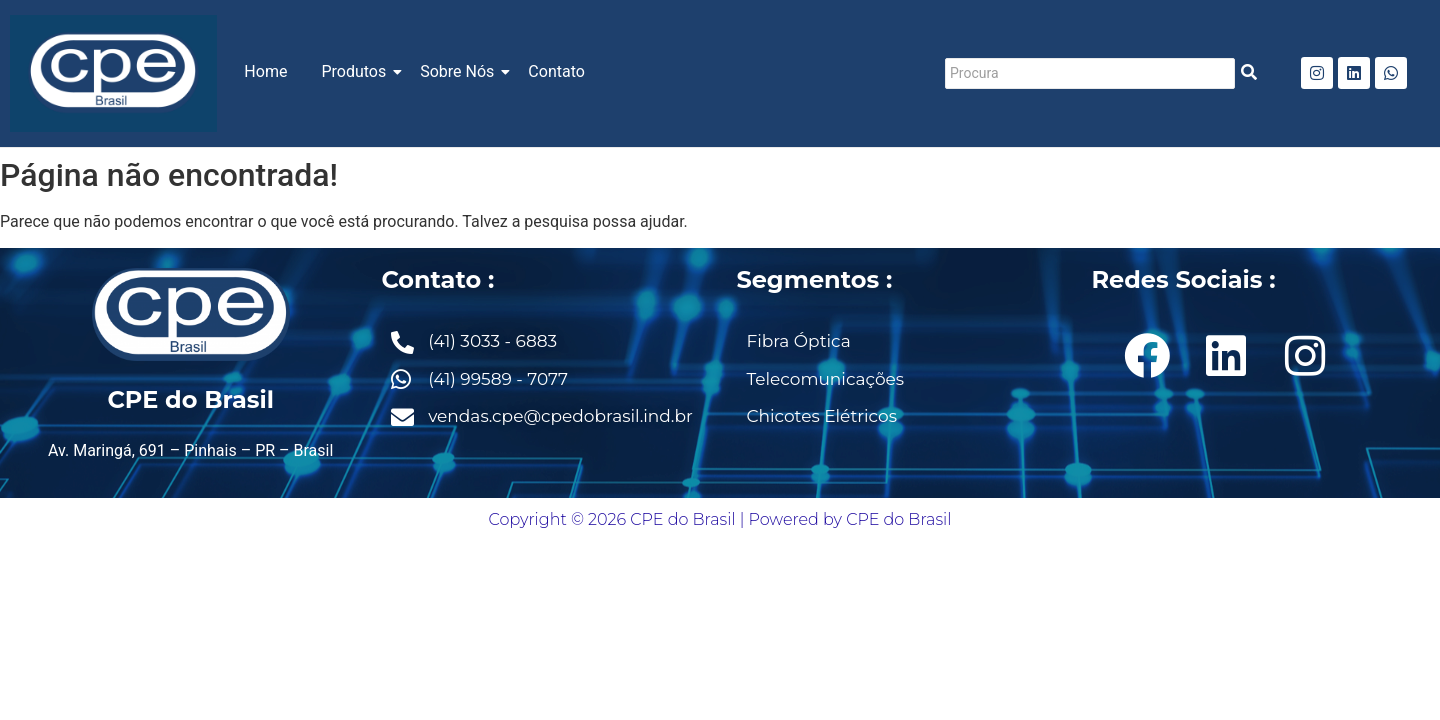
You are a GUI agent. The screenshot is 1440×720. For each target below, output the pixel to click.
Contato (556, 71)
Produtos (357, 71)
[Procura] (1090, 73)
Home (265, 71)
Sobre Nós (460, 71)
